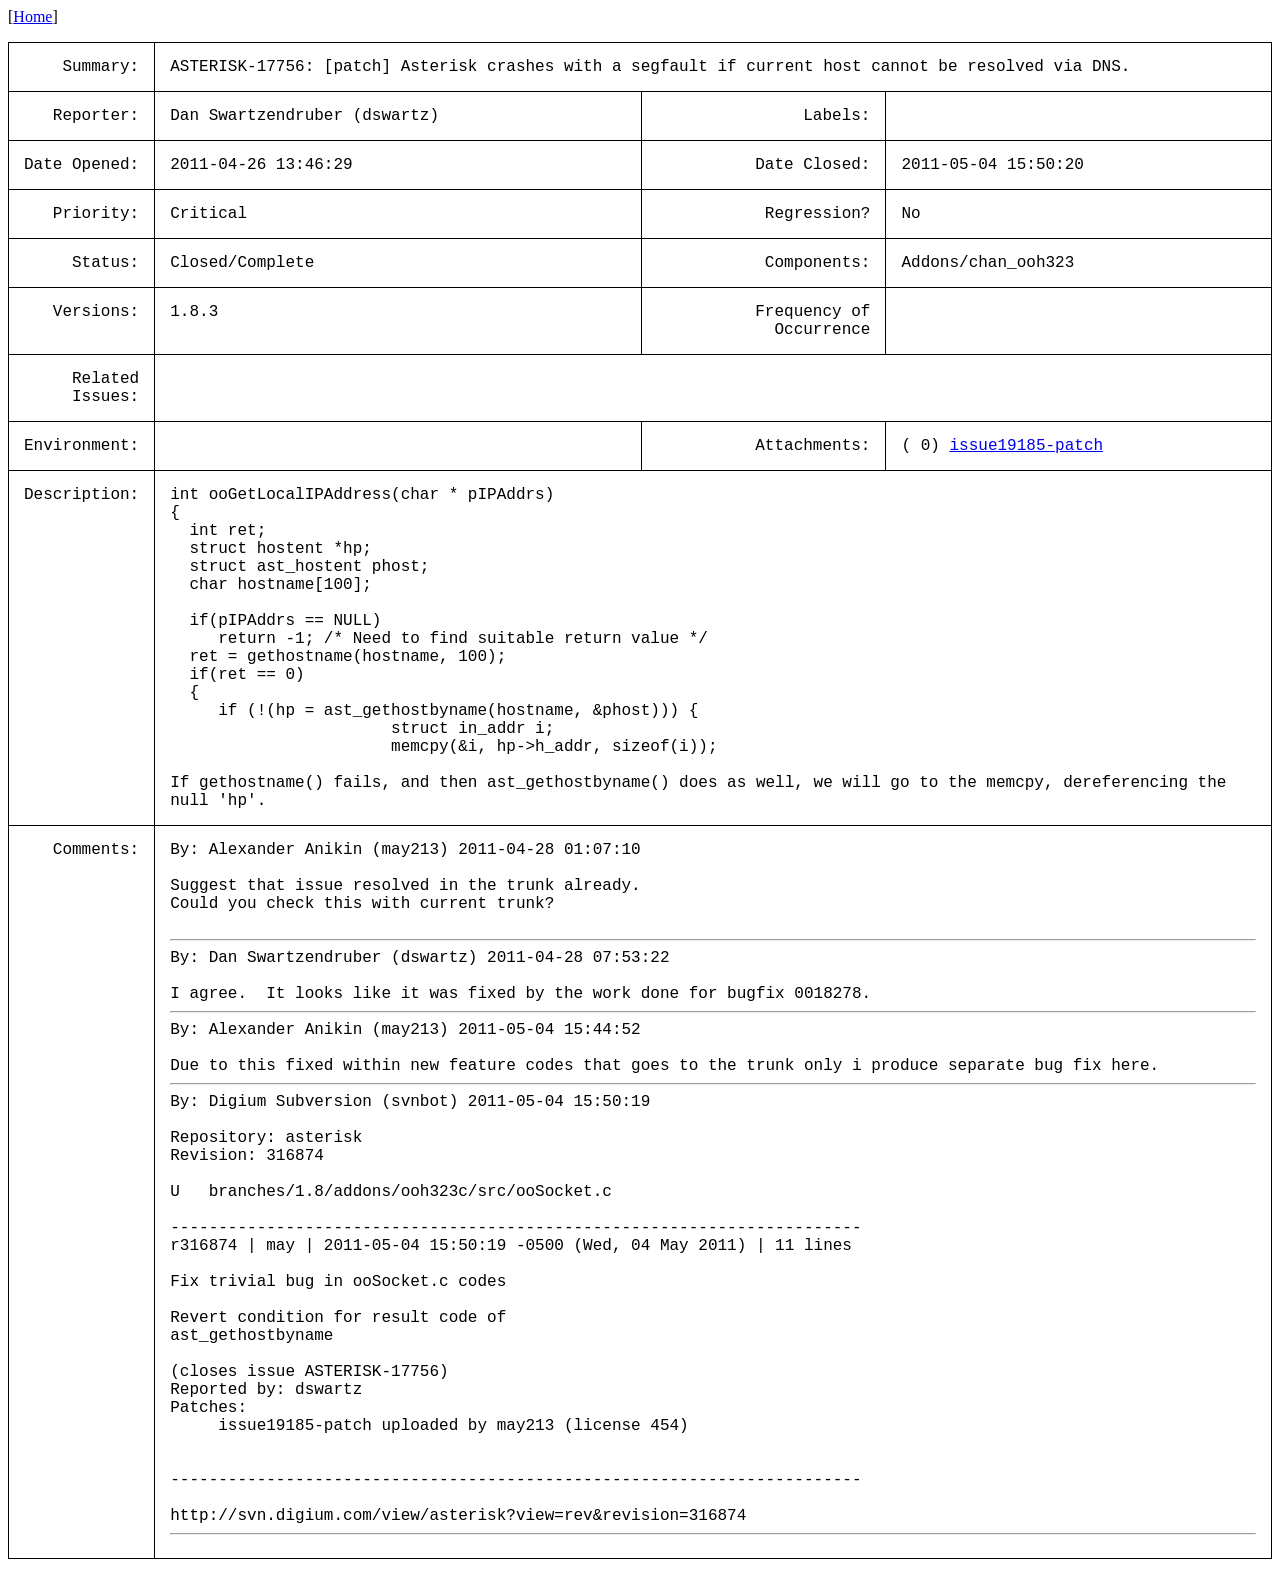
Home (32, 16)
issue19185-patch (1026, 446)
